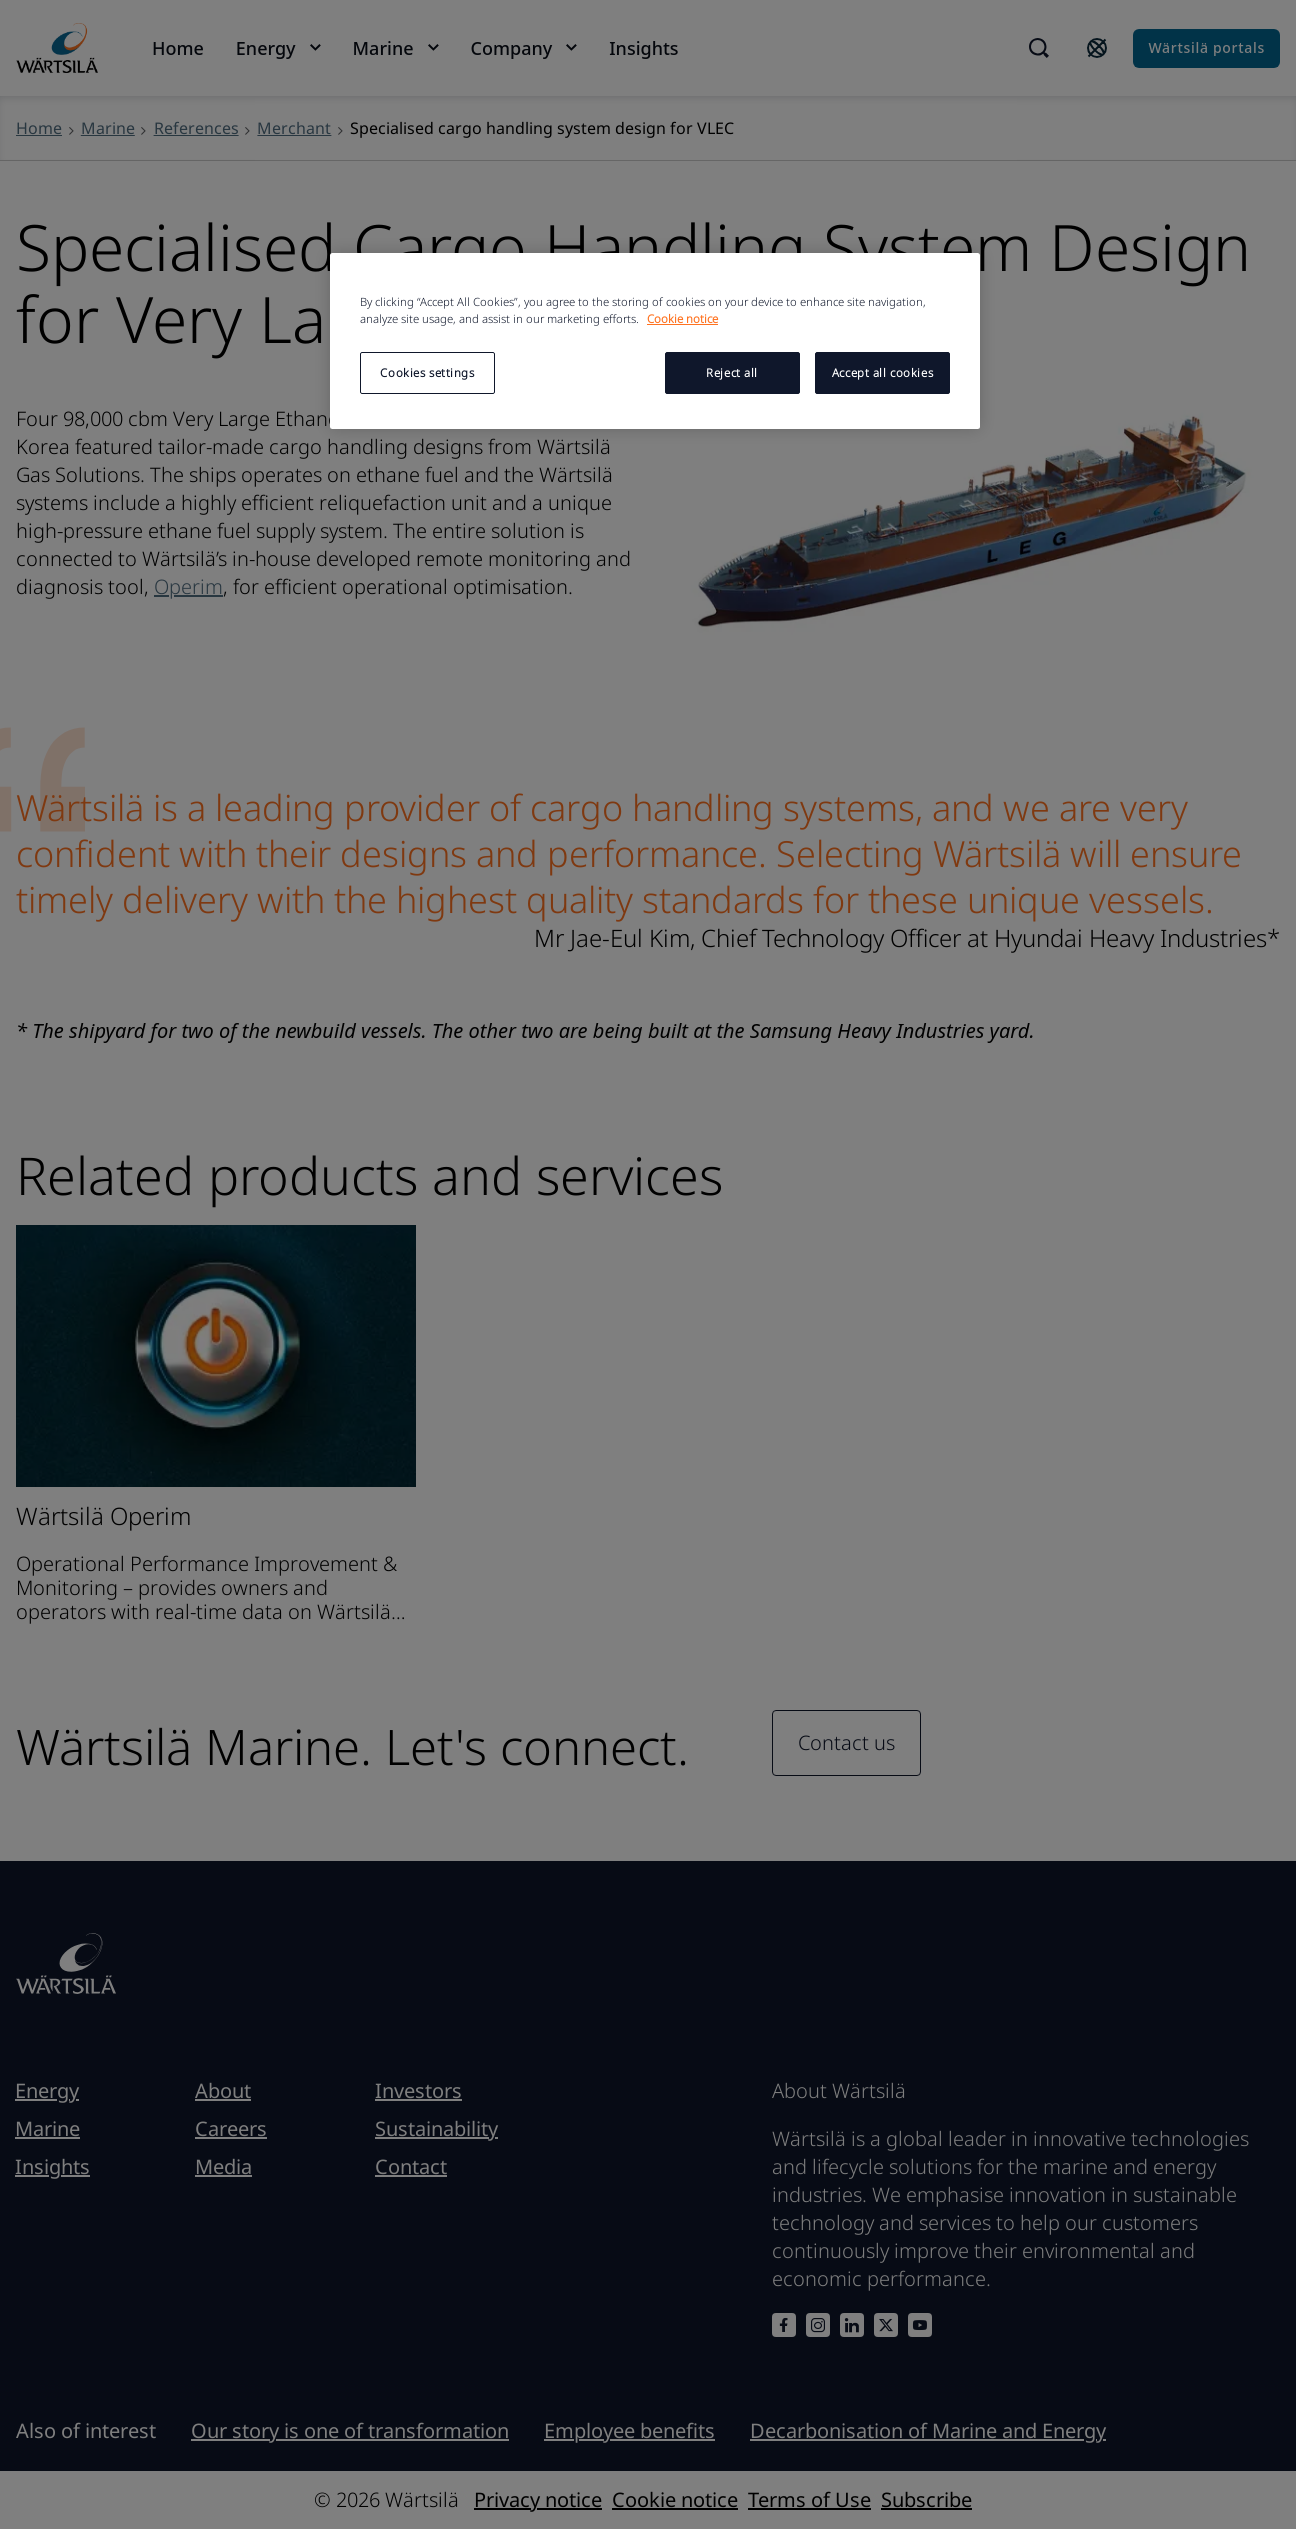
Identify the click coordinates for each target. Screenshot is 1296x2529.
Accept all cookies (882, 372)
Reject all (732, 372)
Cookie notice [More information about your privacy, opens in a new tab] (682, 318)
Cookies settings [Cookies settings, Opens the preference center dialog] (427, 372)
